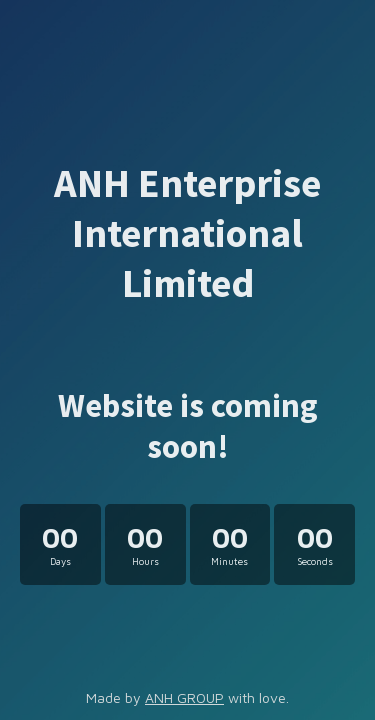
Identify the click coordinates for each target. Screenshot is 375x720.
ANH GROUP (184, 697)
